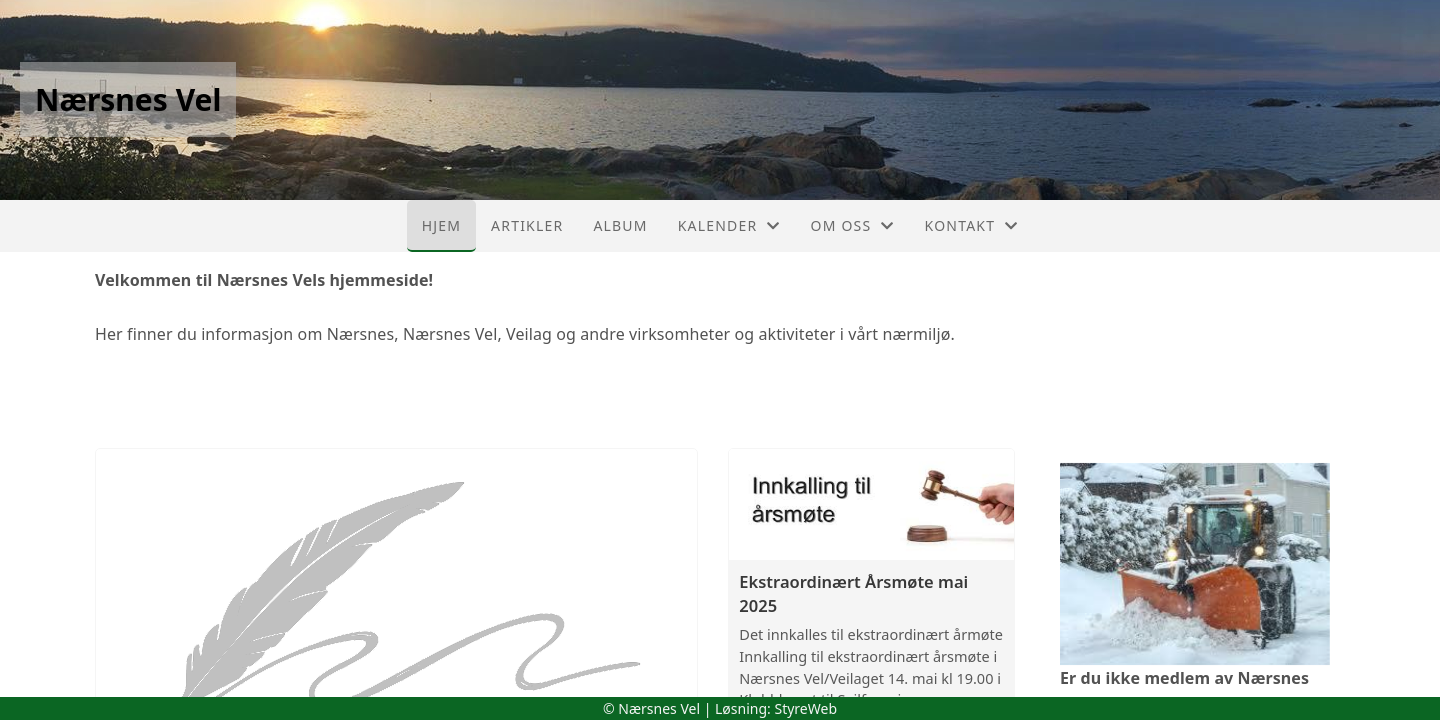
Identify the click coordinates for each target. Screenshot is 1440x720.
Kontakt (972, 225)
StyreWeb (805, 708)
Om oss (853, 225)
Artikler (527, 225)
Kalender (729, 225)
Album (620, 225)
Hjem (441, 225)
